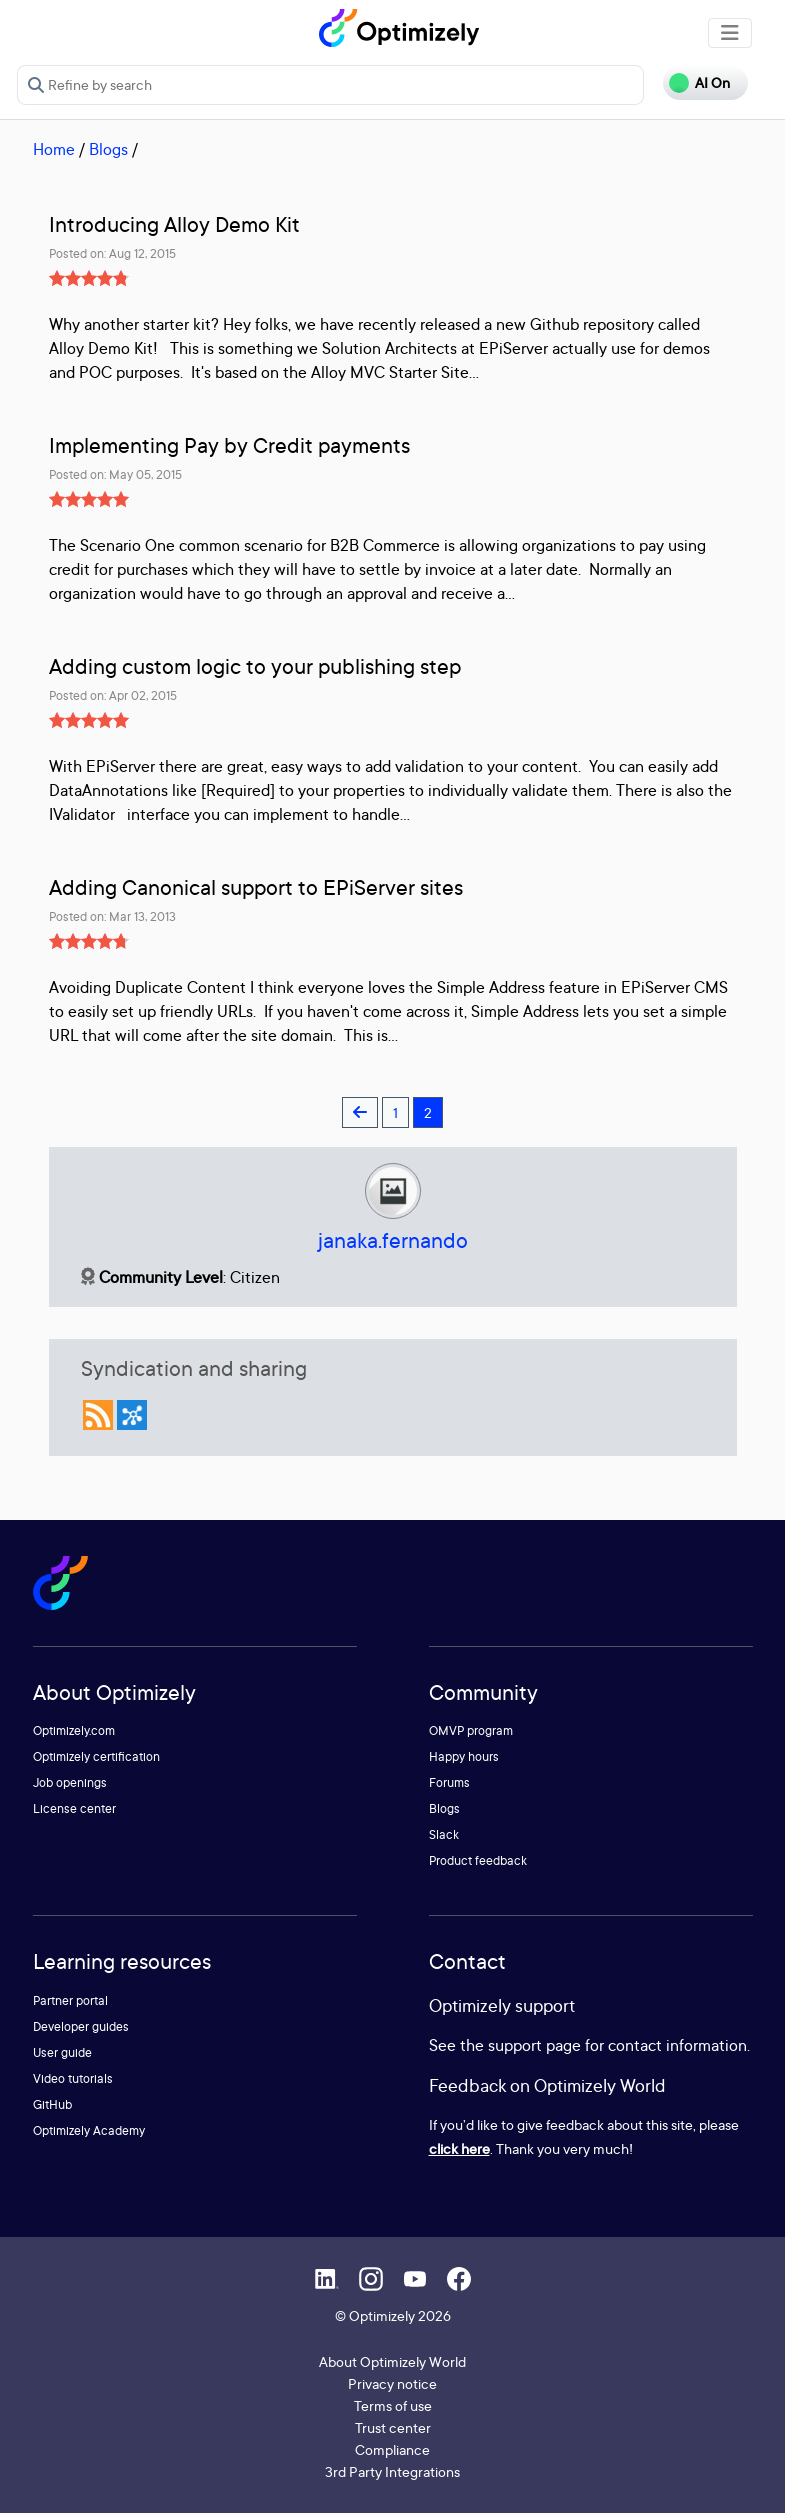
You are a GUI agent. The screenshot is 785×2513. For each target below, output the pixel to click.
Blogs (108, 149)
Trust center (393, 2427)
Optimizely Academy (89, 2130)
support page (534, 2045)
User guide (62, 2052)
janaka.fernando (393, 1240)
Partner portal (70, 2000)
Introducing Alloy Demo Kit (174, 224)
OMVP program (471, 1730)
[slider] (89, 278)
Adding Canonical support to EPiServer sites (256, 887)
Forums (449, 1782)
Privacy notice (392, 2383)
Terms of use (393, 2405)
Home (54, 149)
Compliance (392, 2449)
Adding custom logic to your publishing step (255, 666)
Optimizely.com (74, 1730)
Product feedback (478, 1860)
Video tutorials (73, 2078)
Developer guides (81, 2026)
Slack (444, 1834)
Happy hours (464, 1756)
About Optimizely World (392, 2361)
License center (74, 1808)
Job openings (70, 1782)
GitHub (52, 2104)
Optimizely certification (96, 1756)
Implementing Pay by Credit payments (229, 445)
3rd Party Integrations (392, 2471)
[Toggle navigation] (730, 33)
